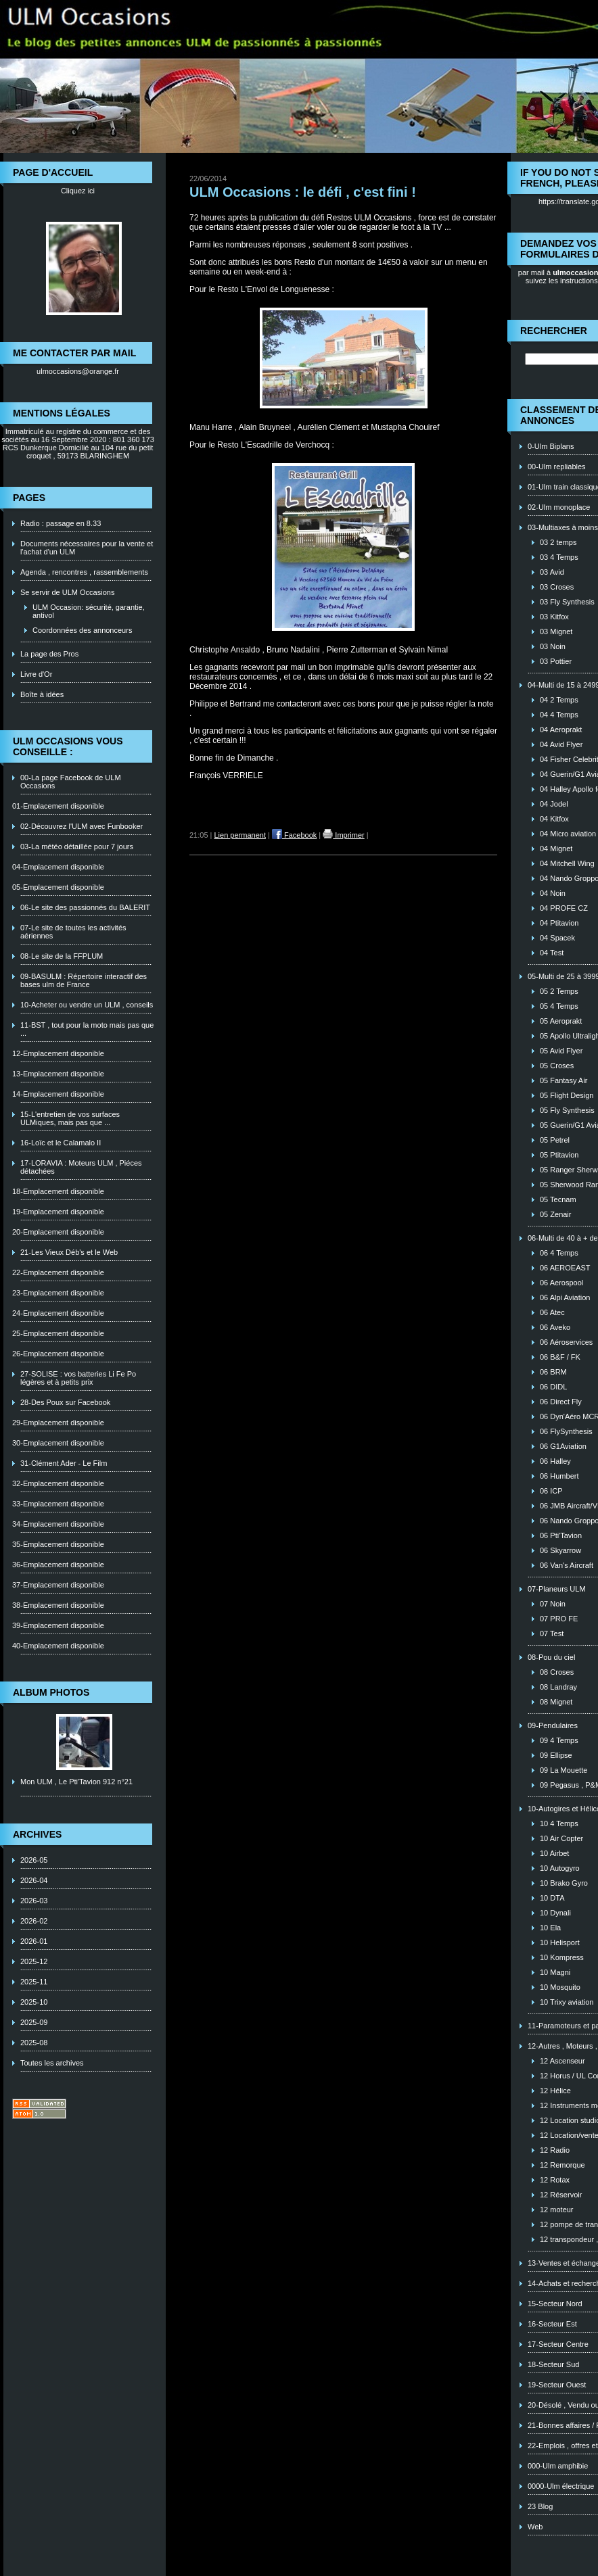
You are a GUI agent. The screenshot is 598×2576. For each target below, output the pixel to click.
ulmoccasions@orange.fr (78, 371)
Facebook (294, 835)
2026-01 (33, 1941)
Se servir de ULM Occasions (67, 592)
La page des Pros (49, 654)
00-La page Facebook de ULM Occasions (70, 781)
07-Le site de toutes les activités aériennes (73, 932)
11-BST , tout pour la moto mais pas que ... (87, 1029)
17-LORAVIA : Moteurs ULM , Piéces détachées (81, 1167)
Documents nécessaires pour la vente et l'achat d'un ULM (86, 548)
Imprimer (343, 835)
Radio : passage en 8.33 (60, 523)
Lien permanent (240, 835)
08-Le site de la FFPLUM (61, 956)
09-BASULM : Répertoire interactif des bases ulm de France (83, 980)
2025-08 (33, 2042)
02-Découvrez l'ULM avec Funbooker (81, 826)
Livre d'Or (36, 674)
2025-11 (33, 1982)
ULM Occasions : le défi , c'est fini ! (302, 192)
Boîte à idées (42, 694)
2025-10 (33, 2002)
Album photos (51, 1692)
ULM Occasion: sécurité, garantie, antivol (88, 611)
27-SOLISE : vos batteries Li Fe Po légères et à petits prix (78, 1378)
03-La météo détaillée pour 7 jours (76, 846)
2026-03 (33, 1901)
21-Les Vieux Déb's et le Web (69, 1252)
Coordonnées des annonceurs (82, 630)
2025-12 (33, 1961)
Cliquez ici (78, 191)
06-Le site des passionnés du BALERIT (85, 907)
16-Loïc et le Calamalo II (60, 1143)
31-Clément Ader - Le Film (63, 1463)
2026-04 (33, 1880)
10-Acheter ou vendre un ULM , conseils (86, 1005)
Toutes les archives (52, 2063)
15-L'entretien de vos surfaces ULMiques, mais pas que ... (70, 1118)
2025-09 (33, 2022)
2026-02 (33, 1921)
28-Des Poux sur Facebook (65, 1402)
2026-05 (33, 1860)
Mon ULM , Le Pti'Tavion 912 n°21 (76, 1782)
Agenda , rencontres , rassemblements (84, 572)
